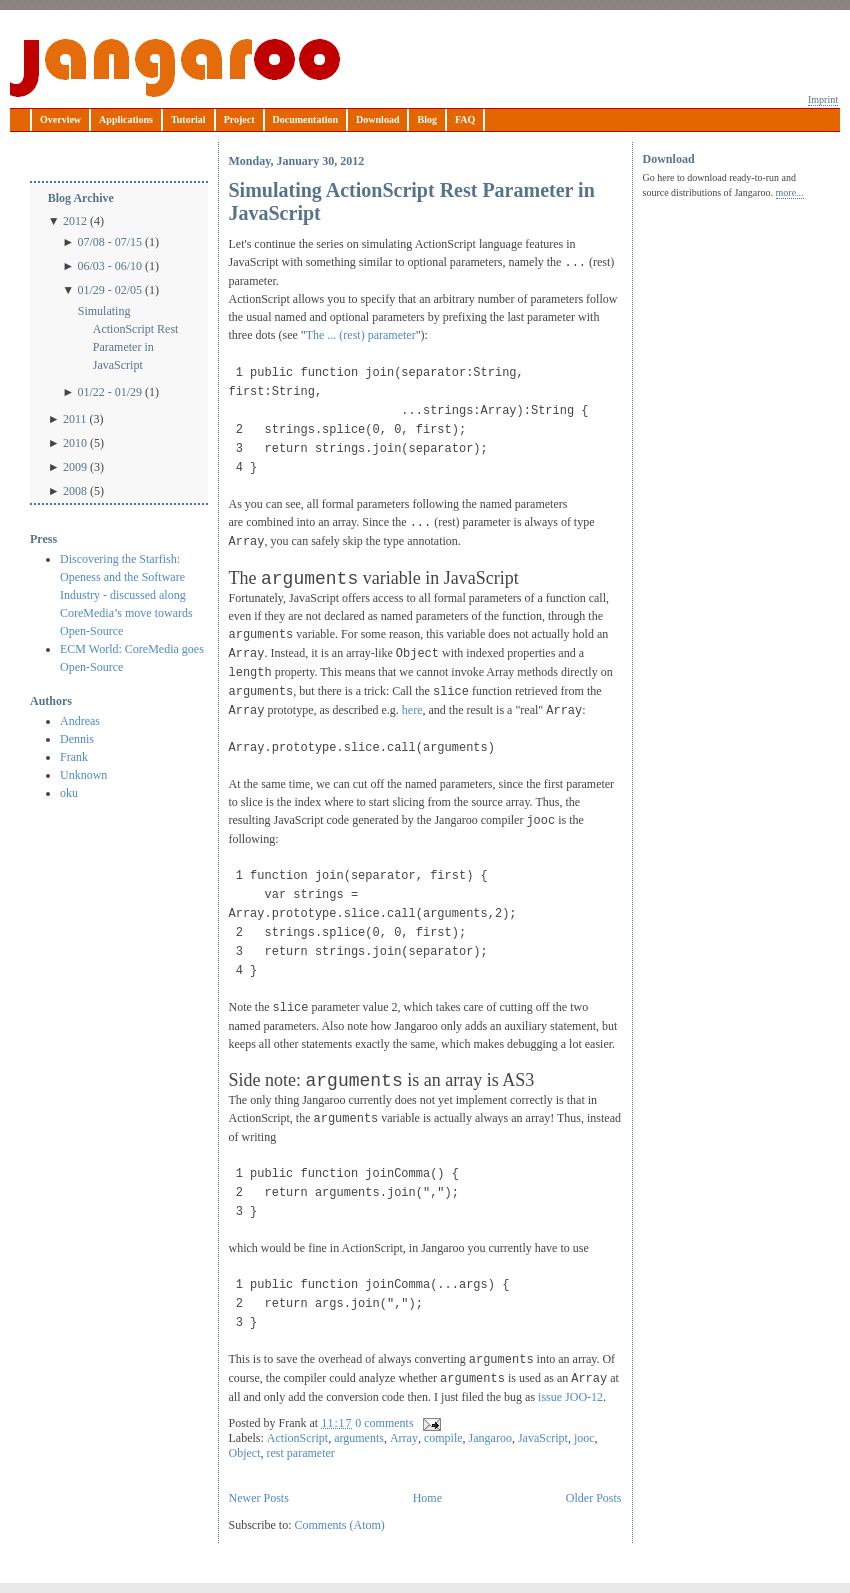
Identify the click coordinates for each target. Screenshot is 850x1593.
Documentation (306, 119)
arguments (359, 1438)
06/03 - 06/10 (109, 266)
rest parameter (301, 1453)
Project (239, 119)
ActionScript (297, 1438)
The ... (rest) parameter (361, 335)
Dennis (77, 739)
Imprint (823, 99)
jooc (584, 1438)
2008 (75, 491)
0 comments (384, 1423)
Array (404, 1438)
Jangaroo (175, 68)
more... (790, 192)
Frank (74, 757)
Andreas (80, 721)
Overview (60, 119)
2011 (75, 419)
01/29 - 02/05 (109, 290)
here (412, 710)
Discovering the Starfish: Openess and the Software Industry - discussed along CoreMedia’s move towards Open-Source (126, 595)
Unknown (83, 775)
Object (245, 1453)
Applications (126, 119)
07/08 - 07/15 (109, 242)
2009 (75, 467)
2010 (75, 443)
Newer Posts (259, 1498)
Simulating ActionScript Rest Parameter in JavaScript (128, 338)
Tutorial (188, 119)
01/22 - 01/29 (109, 392)
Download (377, 119)
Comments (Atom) (340, 1525)
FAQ (465, 119)
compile (443, 1438)
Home (427, 1498)
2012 (75, 221)
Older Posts (594, 1498)
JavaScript (543, 1438)
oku (69, 793)
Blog (426, 119)
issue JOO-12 (570, 1397)
